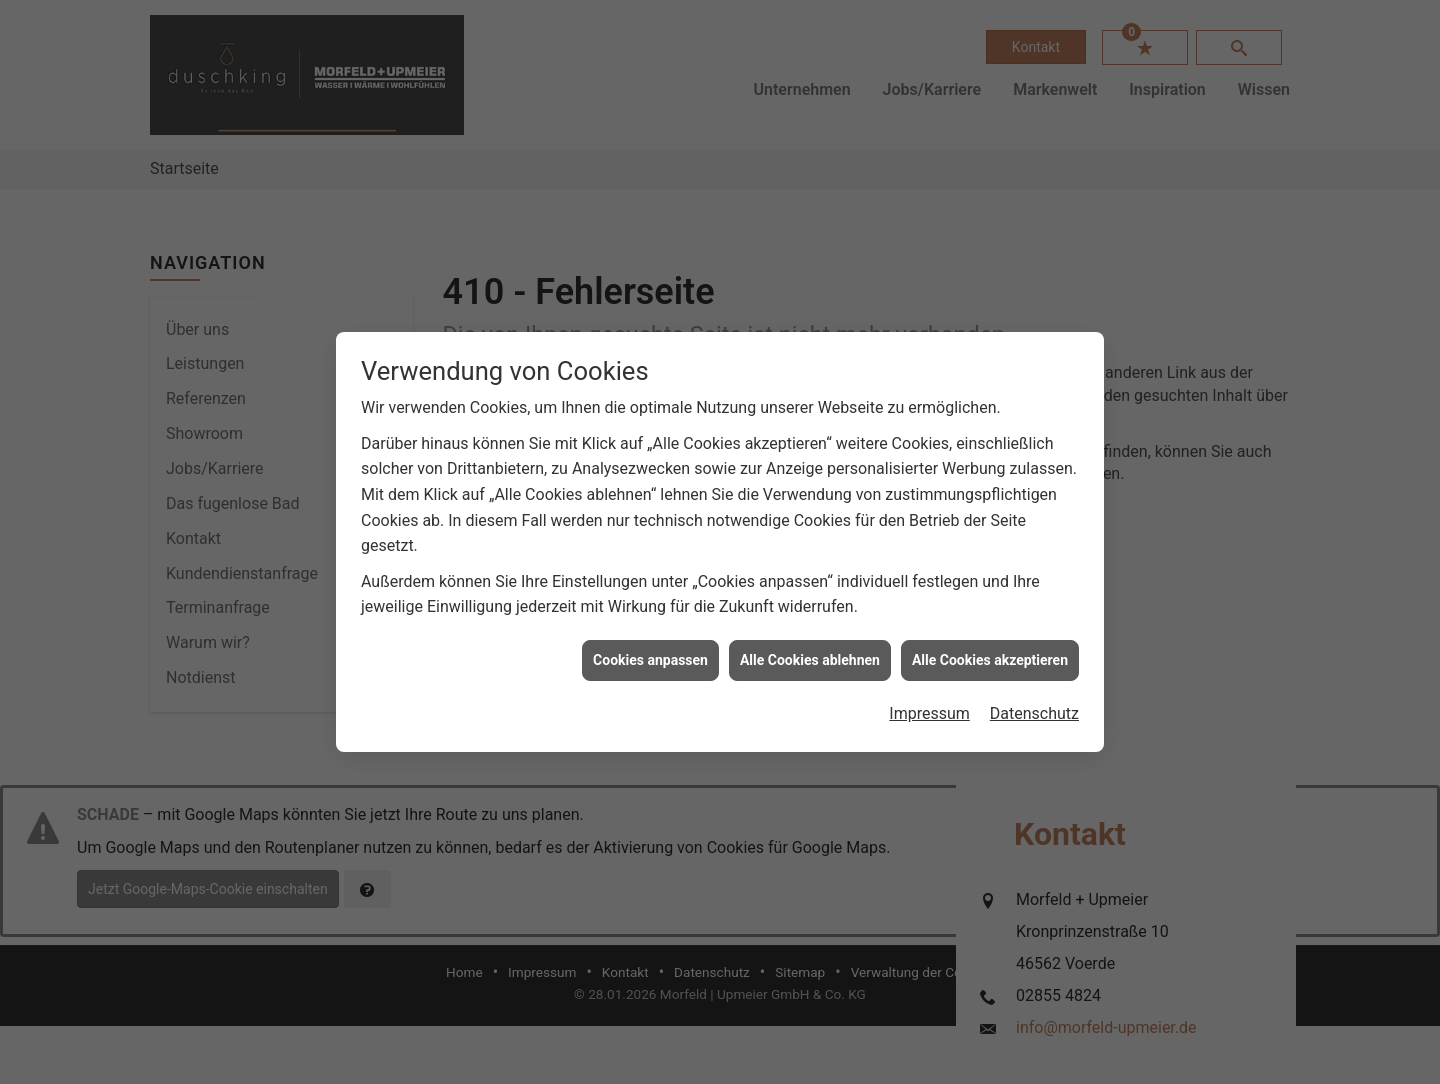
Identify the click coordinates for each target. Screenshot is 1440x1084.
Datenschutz (1034, 709)
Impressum (929, 709)
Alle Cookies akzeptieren (990, 655)
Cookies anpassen (650, 655)
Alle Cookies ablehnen (810, 655)
